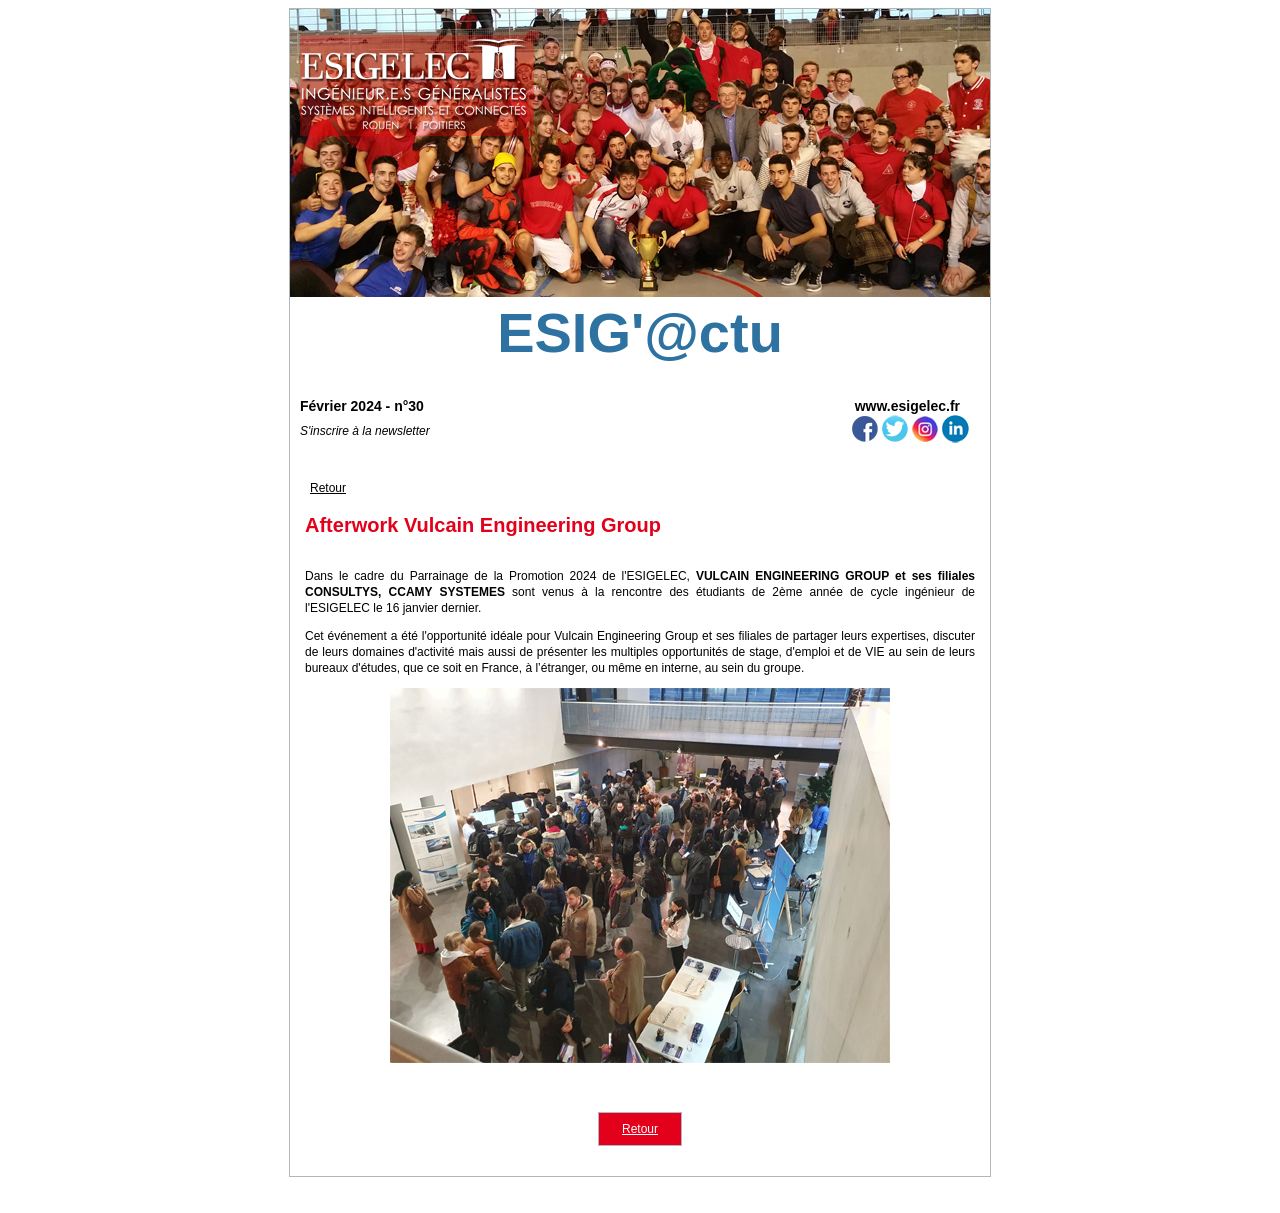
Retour (328, 488)
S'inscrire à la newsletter (365, 431)
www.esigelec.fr (907, 406)
